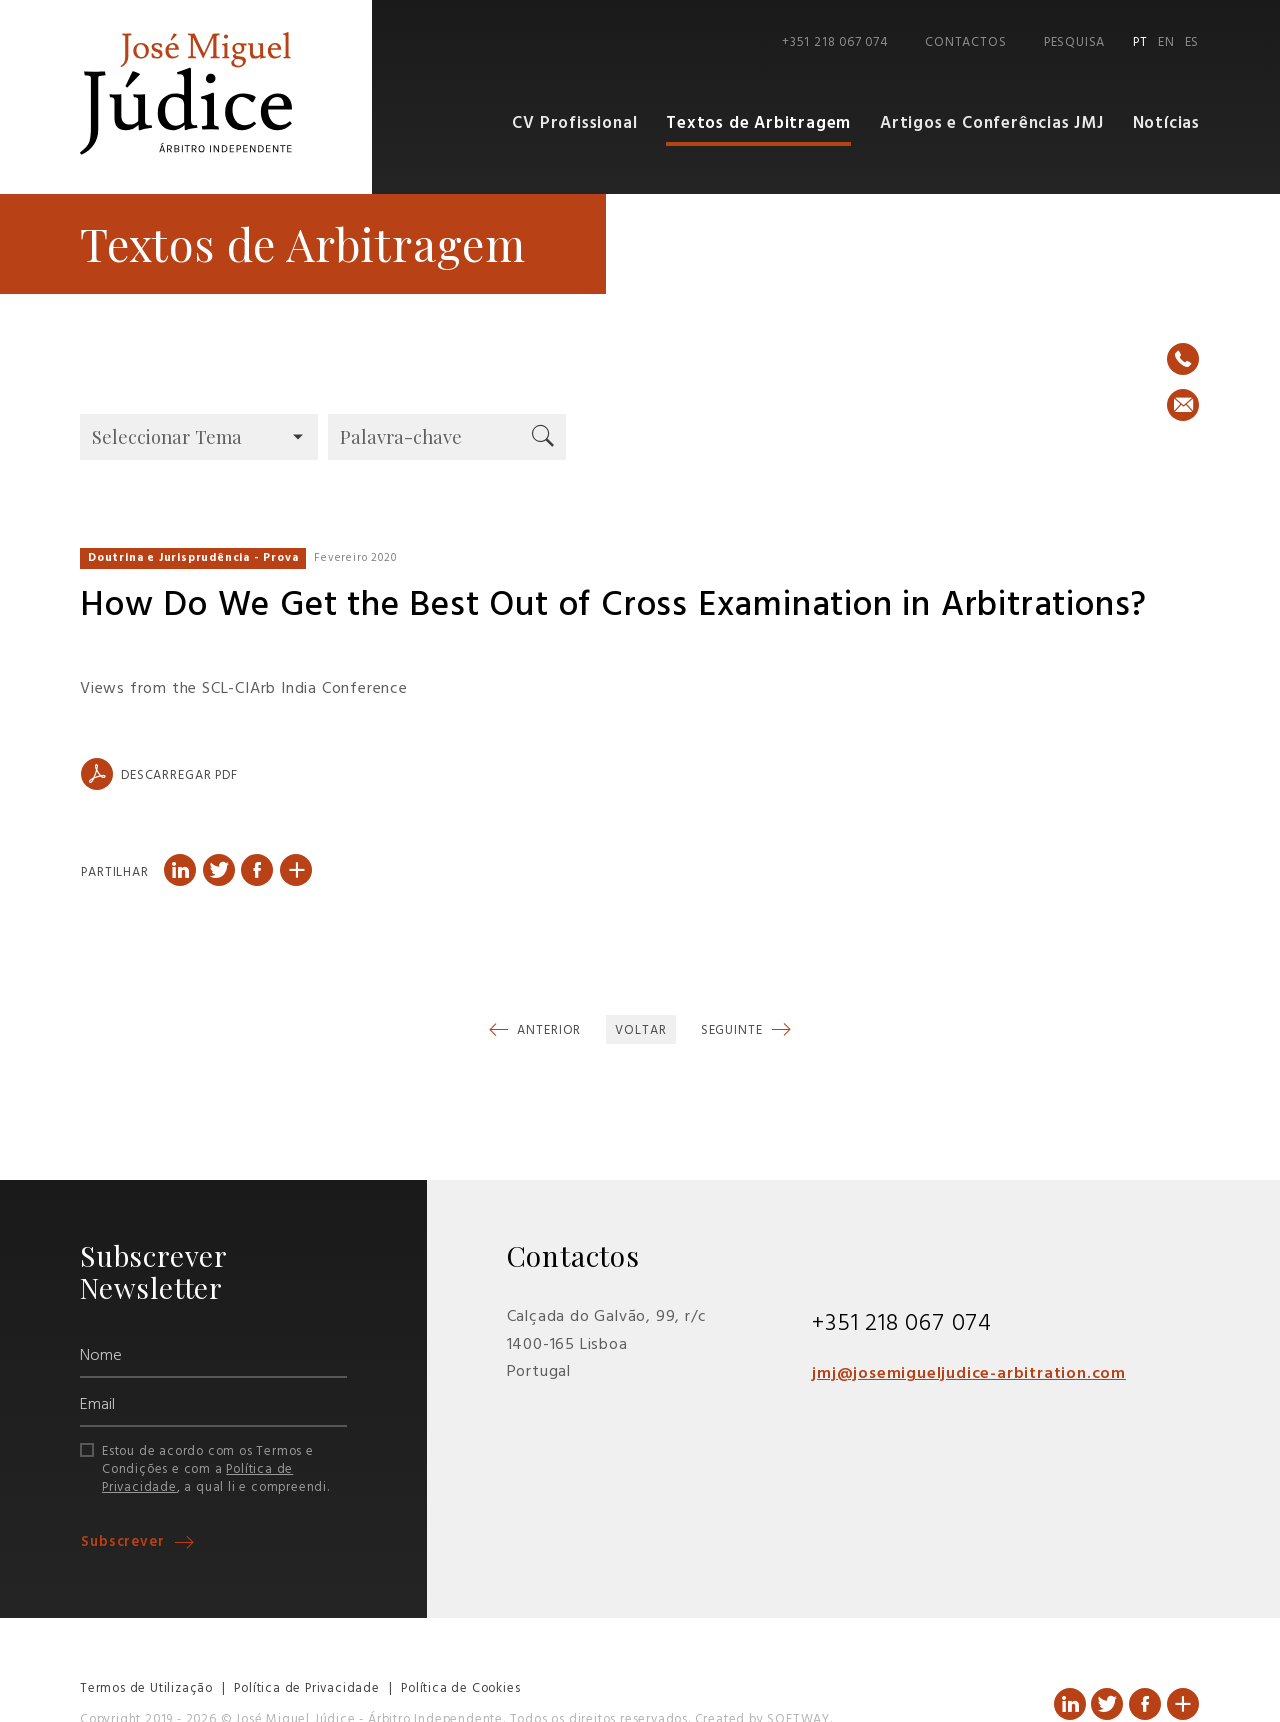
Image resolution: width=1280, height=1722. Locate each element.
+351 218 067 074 (835, 42)
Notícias (1166, 123)
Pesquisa (1074, 42)
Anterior (547, 1030)
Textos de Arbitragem (758, 123)
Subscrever (125, 1542)
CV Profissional (574, 123)
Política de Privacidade (306, 1688)
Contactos (965, 42)
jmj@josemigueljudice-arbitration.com (969, 1374)
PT (1140, 42)
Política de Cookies (460, 1688)
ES (1192, 42)
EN (1166, 42)
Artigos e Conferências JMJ (992, 123)
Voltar (640, 1030)
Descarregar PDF (159, 774)
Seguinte (734, 1030)
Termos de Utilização (146, 1688)
